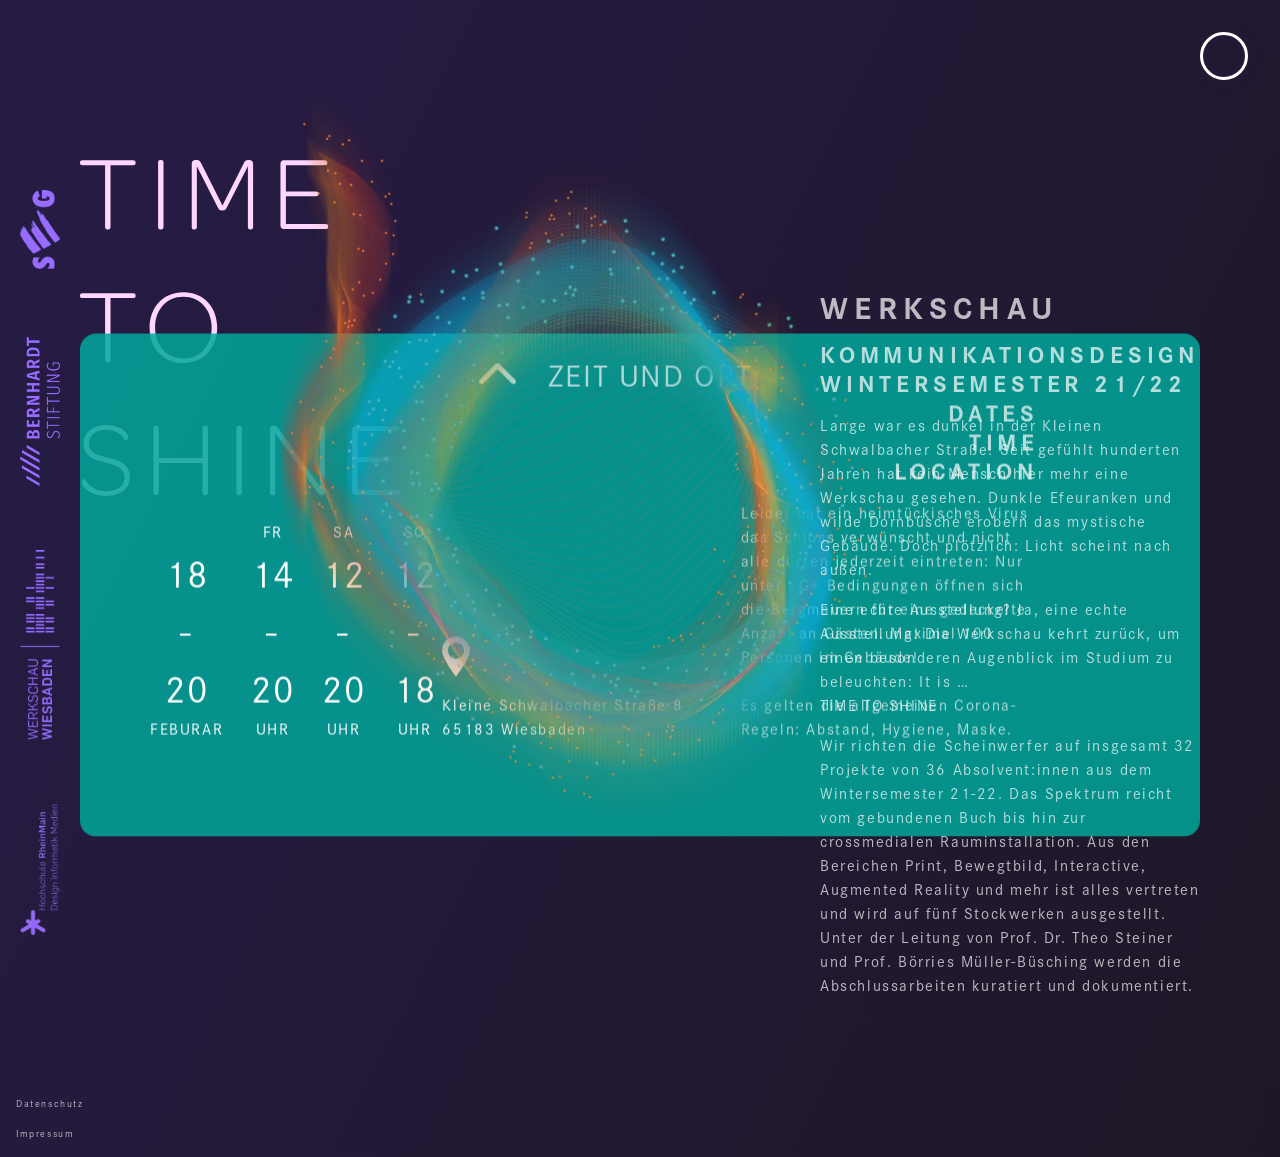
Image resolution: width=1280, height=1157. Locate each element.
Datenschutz (40, 1103)
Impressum (40, 1133)
